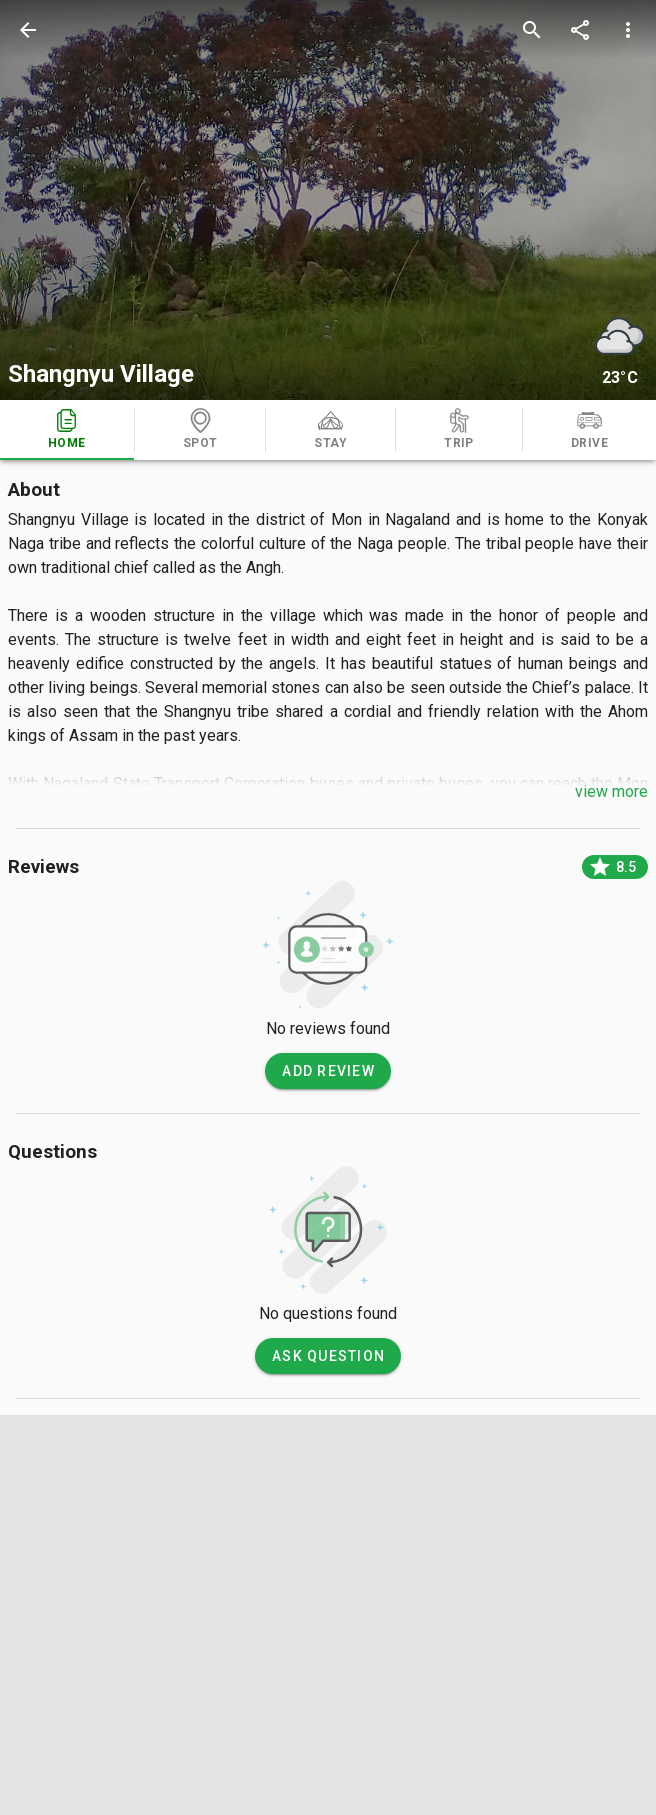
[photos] (328, 200)
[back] (28, 30)
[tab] (67, 430)
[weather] (620, 336)
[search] (532, 30)
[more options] (628, 30)
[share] (580, 30)
